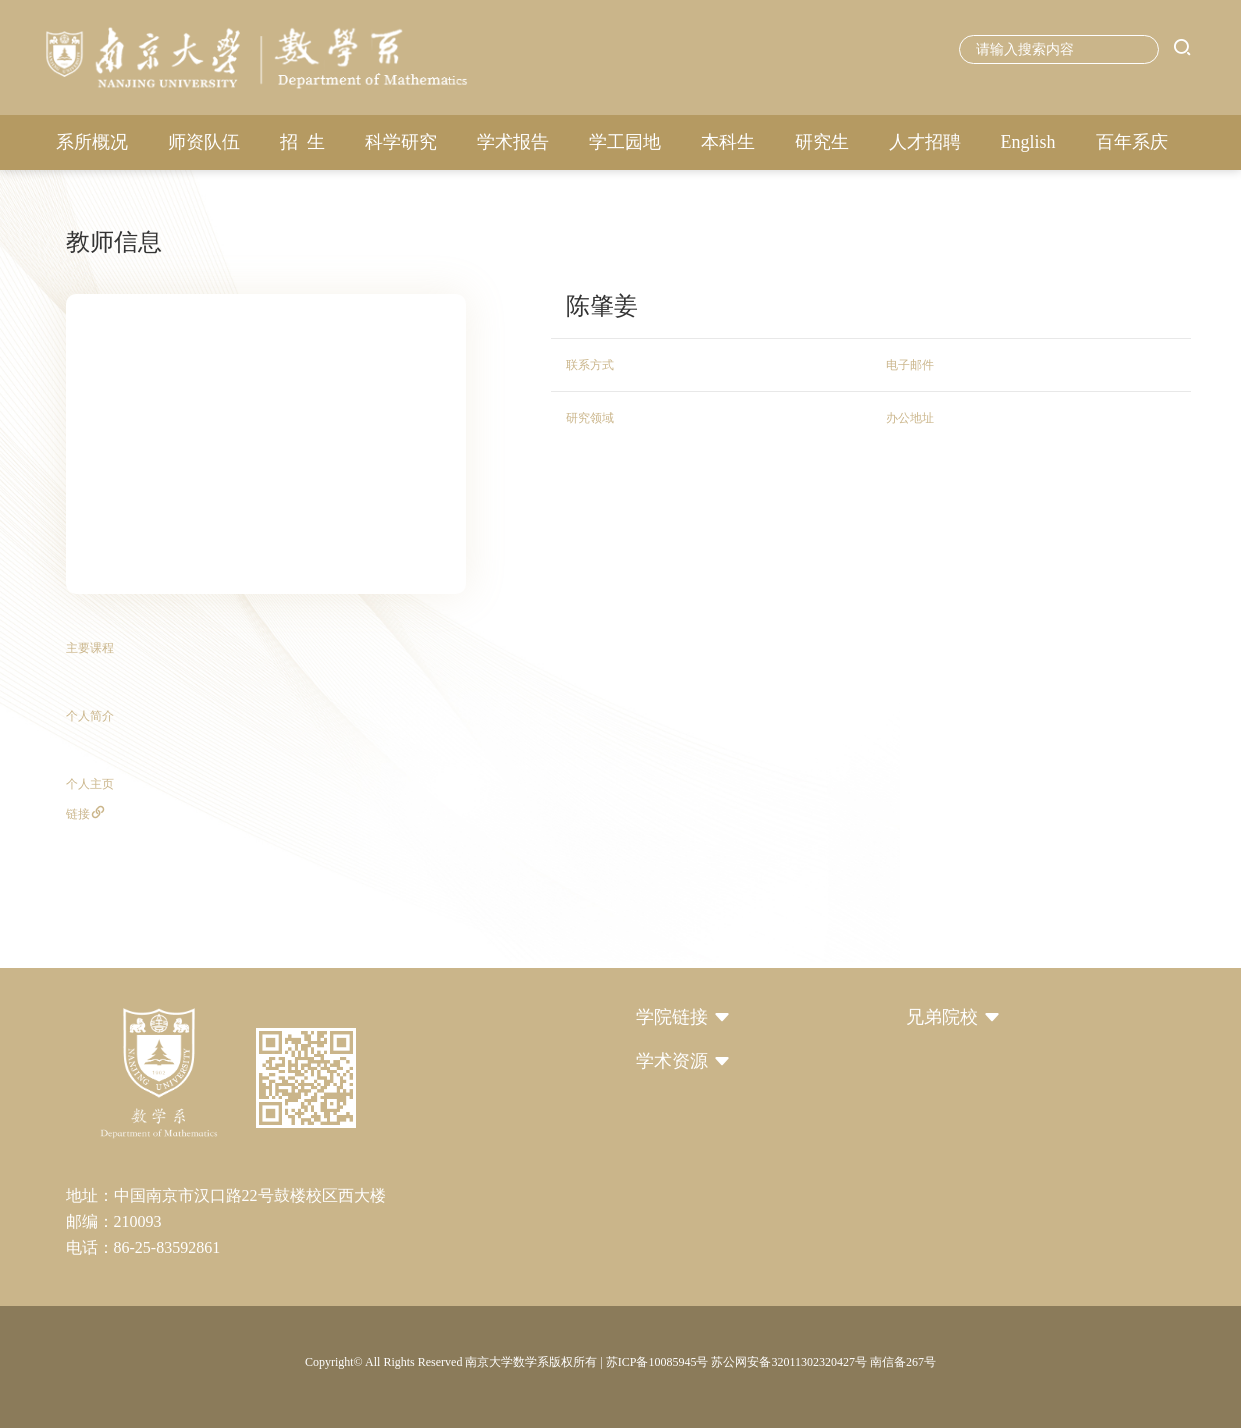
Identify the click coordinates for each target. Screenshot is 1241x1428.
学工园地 (625, 142)
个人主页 (90, 784)
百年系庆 (1132, 142)
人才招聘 (925, 142)
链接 (86, 814)
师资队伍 (204, 142)
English (1028, 142)
